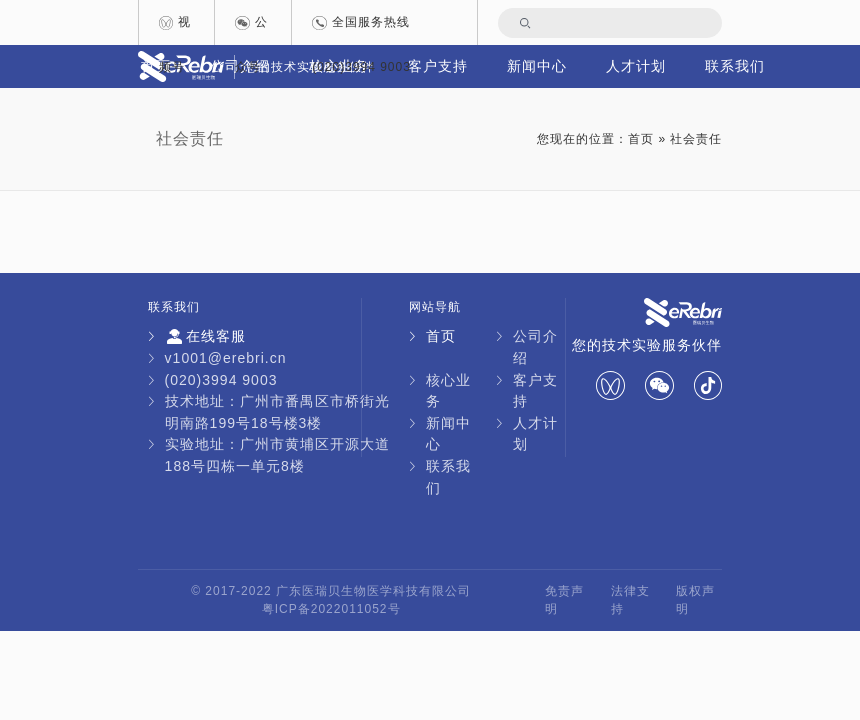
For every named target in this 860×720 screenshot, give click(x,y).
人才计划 (636, 66)
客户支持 (535, 391)
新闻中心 (537, 66)
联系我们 (735, 66)
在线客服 (205, 337)
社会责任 (190, 138)
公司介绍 (535, 347)
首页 (641, 139)
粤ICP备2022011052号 (331, 609)
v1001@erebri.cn (226, 358)
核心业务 (448, 391)
